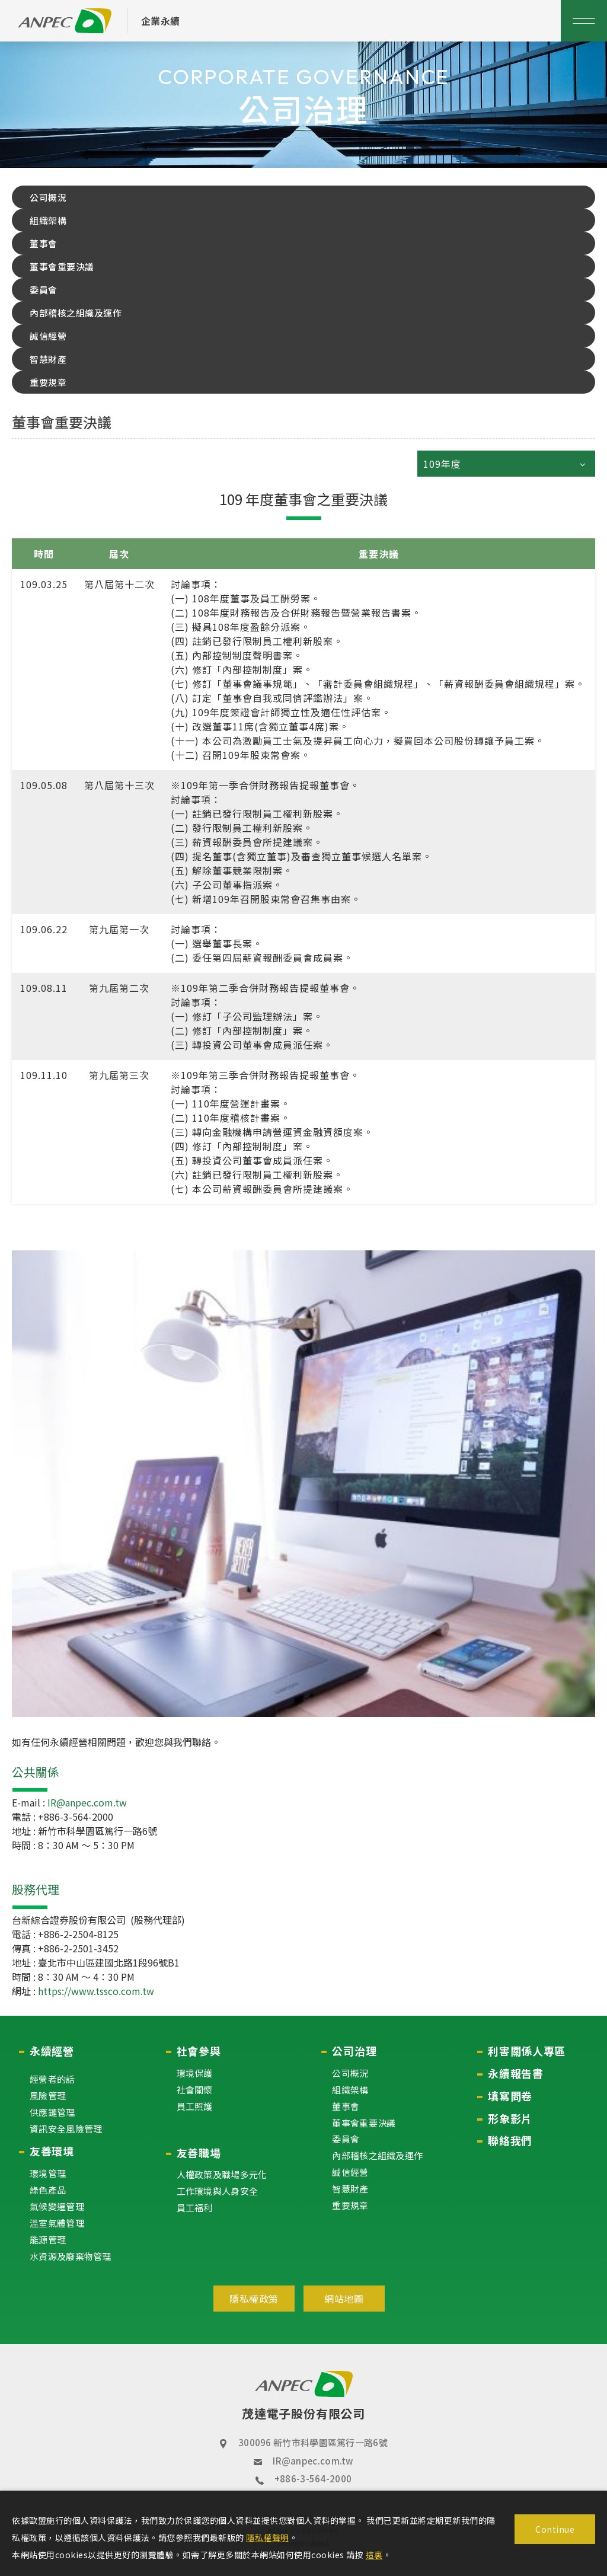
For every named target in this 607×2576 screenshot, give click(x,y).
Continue (554, 2529)
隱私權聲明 (267, 2537)
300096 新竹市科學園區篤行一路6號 (313, 2442)
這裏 (374, 2555)
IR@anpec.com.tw (313, 2460)
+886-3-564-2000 (313, 2478)
